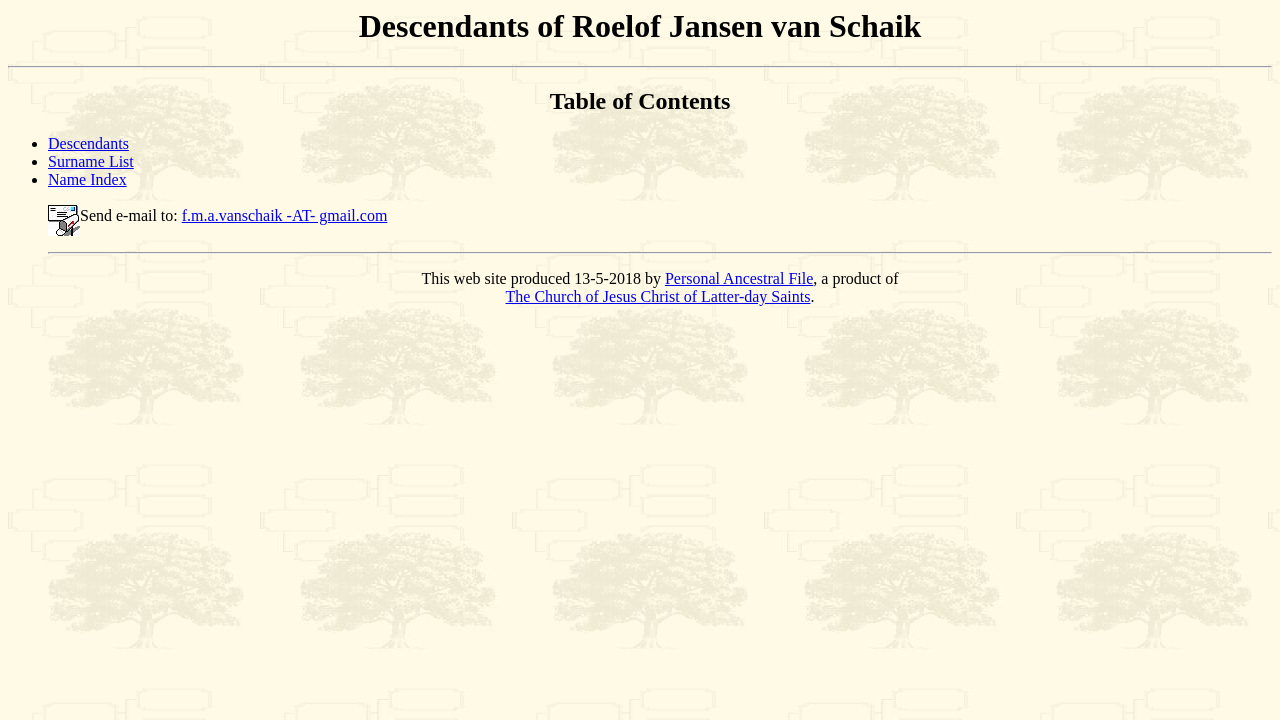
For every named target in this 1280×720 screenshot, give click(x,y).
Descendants (88, 143)
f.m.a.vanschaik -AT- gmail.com (285, 215)
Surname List (91, 161)
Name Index (87, 179)
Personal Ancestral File (739, 278)
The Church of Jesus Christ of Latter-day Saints (658, 296)
